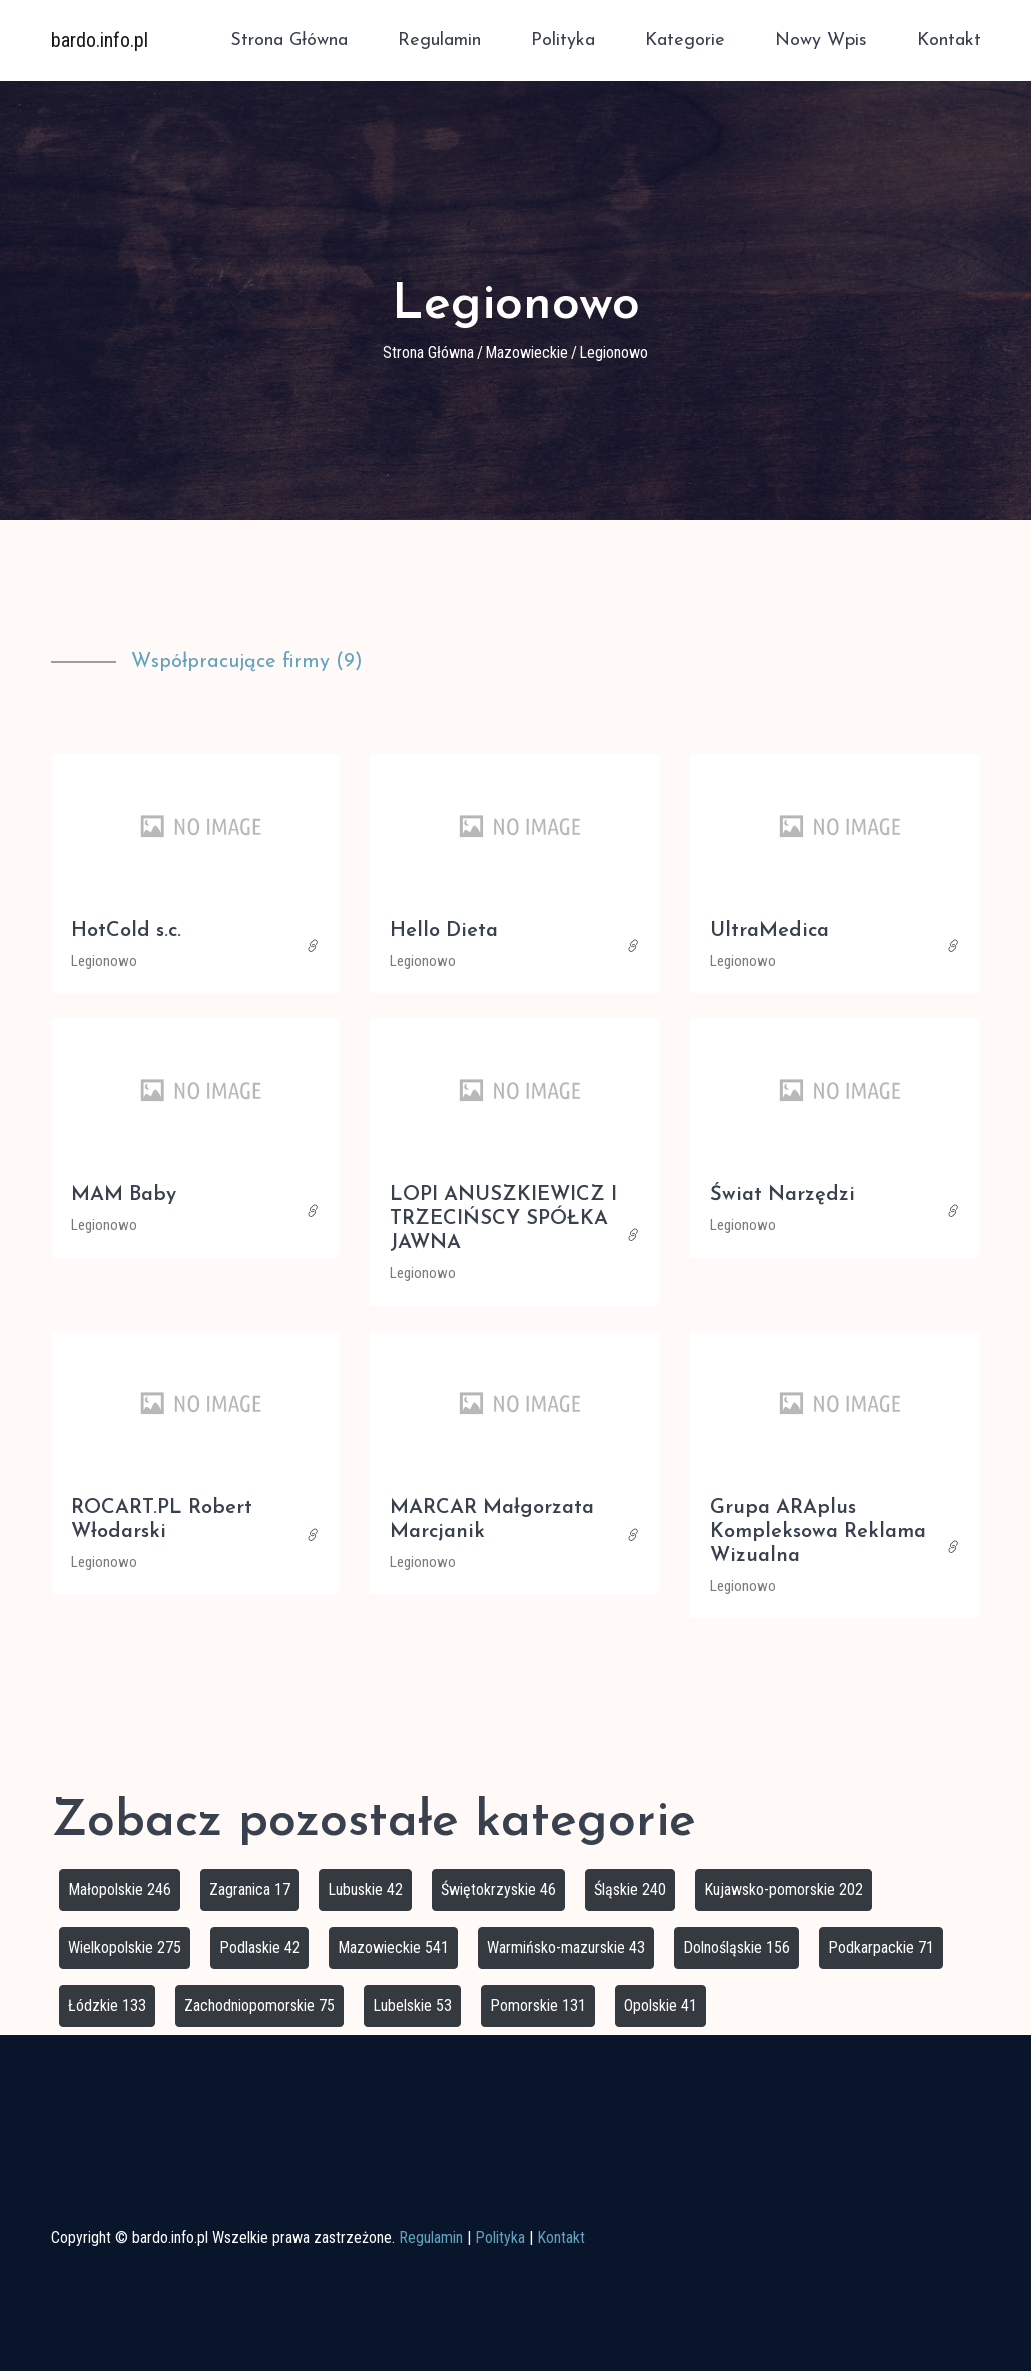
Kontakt (949, 40)
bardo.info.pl (99, 40)
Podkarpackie (881, 1947)
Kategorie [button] (685, 40)
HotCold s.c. (126, 931)
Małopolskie (119, 1889)
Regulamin (439, 40)
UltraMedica (769, 931)
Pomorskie (538, 2005)
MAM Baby (123, 1195)
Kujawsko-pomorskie (783, 1889)
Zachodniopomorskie (259, 2005)
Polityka (563, 40)
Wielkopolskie (124, 1947)
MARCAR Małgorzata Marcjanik (492, 1520)
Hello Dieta (444, 931)
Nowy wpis (821, 40)
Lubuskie (365, 1889)
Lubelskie (412, 2005)
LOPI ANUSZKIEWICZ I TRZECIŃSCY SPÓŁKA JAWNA (503, 1219)
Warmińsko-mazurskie (566, 1947)
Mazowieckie (526, 352)
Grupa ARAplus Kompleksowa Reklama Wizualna (818, 1532)
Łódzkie (107, 2005)
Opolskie (660, 2005)
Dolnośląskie (736, 1947)
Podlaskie (259, 1947)
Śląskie (630, 1889)
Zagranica (249, 1889)
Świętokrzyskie (498, 1889)
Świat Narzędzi (782, 1195)
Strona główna (289, 40)
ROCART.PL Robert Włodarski (161, 1520)
